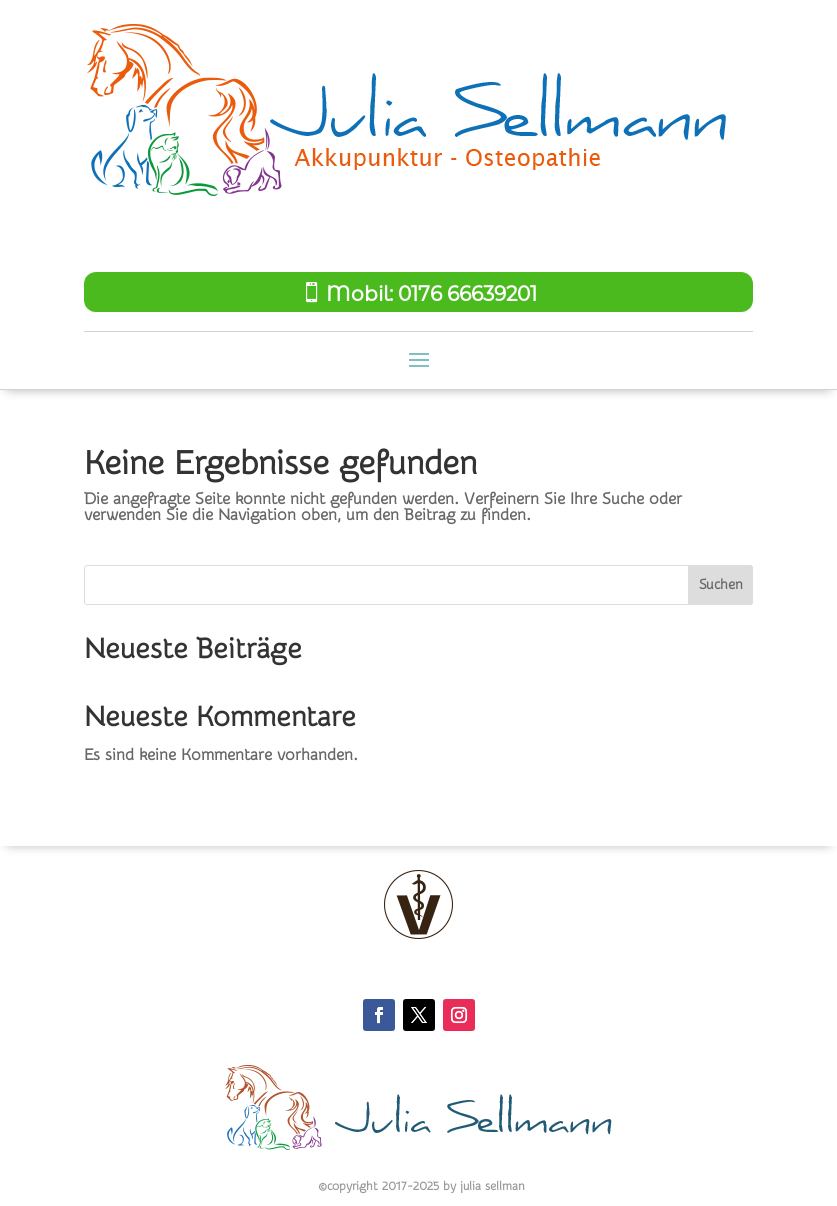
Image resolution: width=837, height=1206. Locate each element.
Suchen (721, 585)
